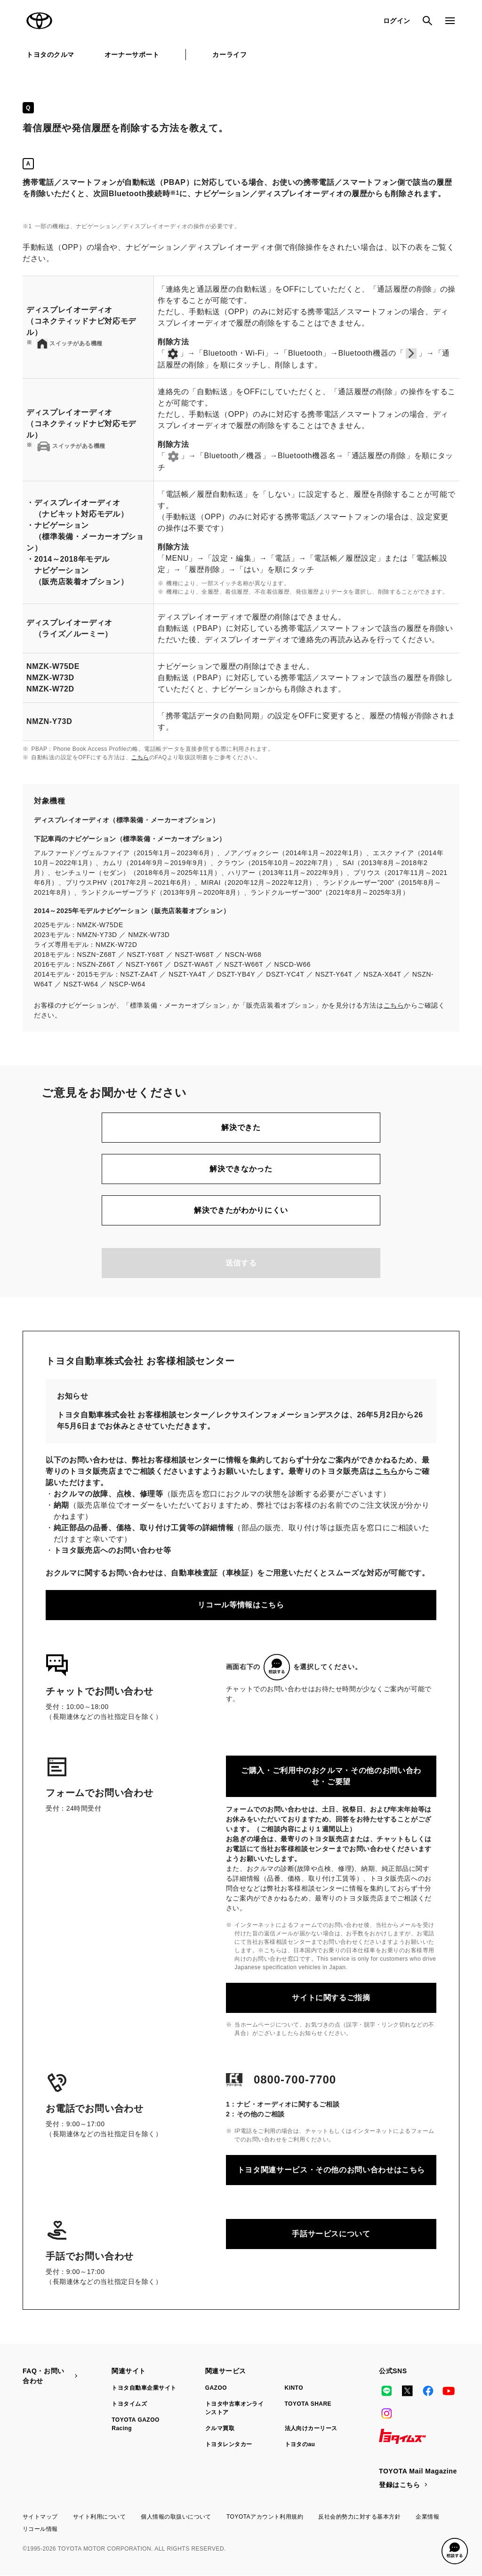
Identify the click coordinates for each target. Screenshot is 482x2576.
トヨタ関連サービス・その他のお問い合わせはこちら (331, 2170)
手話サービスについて (331, 2234)
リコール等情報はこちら (241, 1605)
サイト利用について (99, 2516)
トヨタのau (300, 2444)
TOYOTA (39, 21)
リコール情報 (40, 2529)
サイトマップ (40, 2516)
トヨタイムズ (129, 2404)
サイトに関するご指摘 (331, 1998)
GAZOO (216, 2388)
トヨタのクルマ (50, 54)
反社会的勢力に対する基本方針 (359, 2516)
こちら (140, 757)
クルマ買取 (219, 2428)
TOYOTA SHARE (308, 2404)
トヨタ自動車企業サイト (144, 2388)
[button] (455, 2551)
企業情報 (427, 2516)
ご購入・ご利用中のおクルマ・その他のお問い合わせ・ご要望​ (331, 1776)
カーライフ (229, 54)
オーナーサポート (131, 54)
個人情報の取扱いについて (176, 2516)
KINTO (294, 2388)
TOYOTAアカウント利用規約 (264, 2516)
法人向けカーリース (311, 2428)
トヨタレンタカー (228, 2444)
